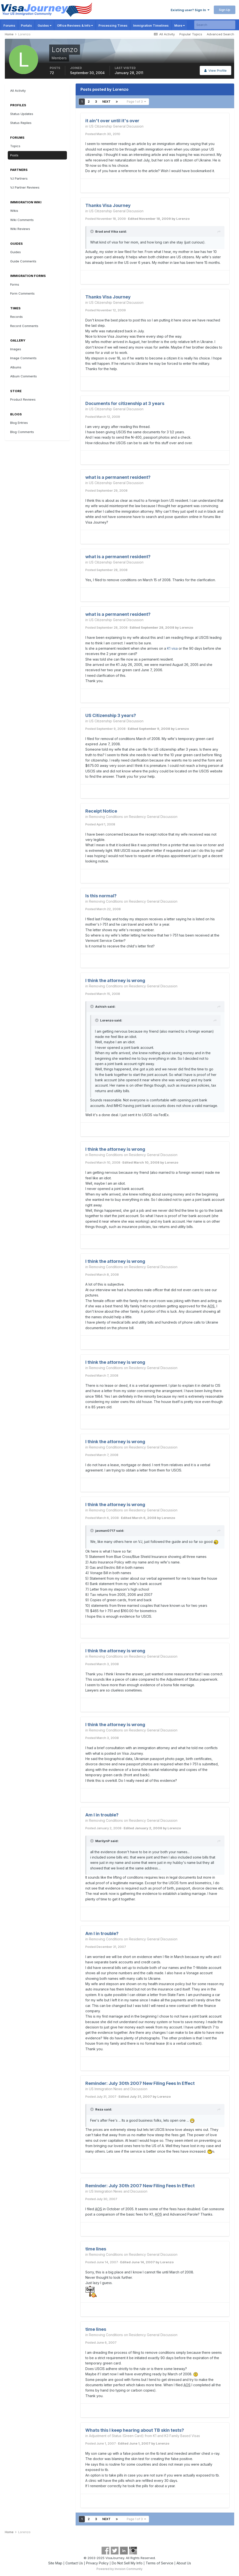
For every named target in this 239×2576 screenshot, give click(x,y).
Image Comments (23, 358)
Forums (9, 25)
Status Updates (21, 114)
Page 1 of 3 (136, 101)
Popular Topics (190, 34)
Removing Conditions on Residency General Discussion (133, 817)
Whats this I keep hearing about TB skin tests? (134, 2430)
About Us (183, 2563)
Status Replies (21, 123)
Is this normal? (101, 895)
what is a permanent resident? (118, 477)
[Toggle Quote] (92, 231)
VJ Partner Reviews (25, 187)
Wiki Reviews (20, 229)
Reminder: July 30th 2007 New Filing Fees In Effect (140, 2083)
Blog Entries (19, 423)
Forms (14, 284)
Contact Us (74, 2563)
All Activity (18, 90)
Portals (26, 25)
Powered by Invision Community (119, 2569)
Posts (14, 155)
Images (15, 349)
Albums (15, 367)
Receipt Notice (101, 811)
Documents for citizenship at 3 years (124, 403)
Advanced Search (220, 34)
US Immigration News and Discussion (118, 2089)
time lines (95, 2248)
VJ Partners (19, 178)
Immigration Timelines (151, 25)
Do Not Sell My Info (127, 2563)
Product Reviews (23, 399)
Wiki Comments (22, 220)
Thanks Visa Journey (108, 205)
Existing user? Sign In (190, 10)
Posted (102, 134)
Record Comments (24, 326)
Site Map (55, 2563)
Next (106, 101)
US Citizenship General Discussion (116, 126)
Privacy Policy (97, 2563)
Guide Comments (23, 261)
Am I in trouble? (102, 1814)
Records (16, 317)
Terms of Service (159, 2563)
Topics (15, 146)
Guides (44, 25)
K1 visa (172, 648)
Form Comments (22, 293)
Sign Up (224, 10)
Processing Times (112, 25)
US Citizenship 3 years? (110, 715)
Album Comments (23, 376)
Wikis (14, 211)
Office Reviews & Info (75, 25)
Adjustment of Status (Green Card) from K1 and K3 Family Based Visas (144, 2436)
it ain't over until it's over (112, 120)
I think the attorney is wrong (115, 980)
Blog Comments (22, 432)
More (179, 25)
